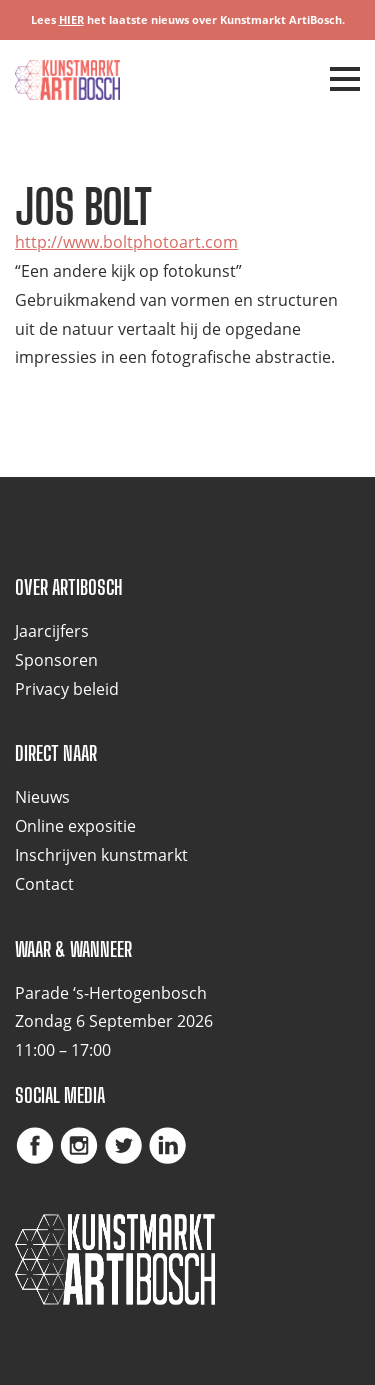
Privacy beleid (67, 689)
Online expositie (75, 826)
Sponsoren (56, 660)
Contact (44, 884)
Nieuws (42, 797)
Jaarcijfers (52, 631)
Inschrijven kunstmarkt (101, 855)
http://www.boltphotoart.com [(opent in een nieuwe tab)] (126, 242)
